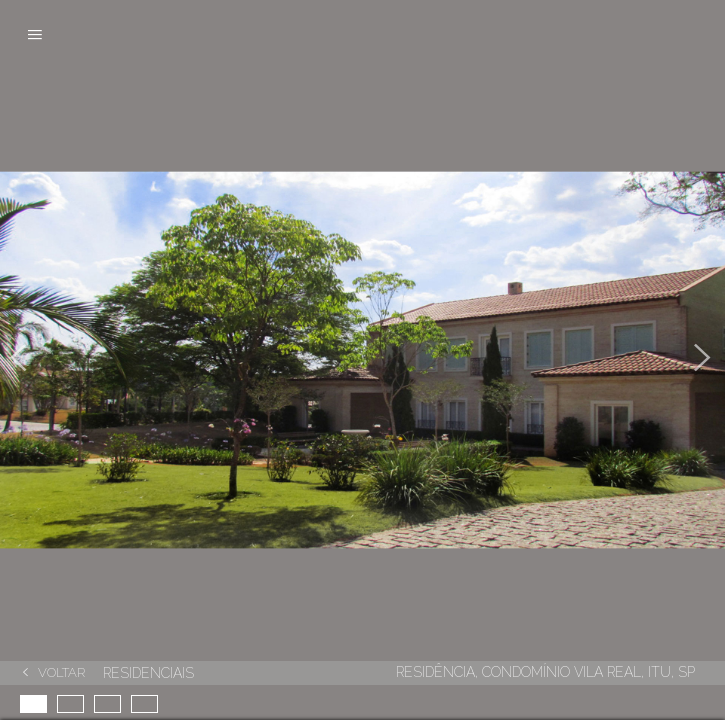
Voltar (61, 672)
